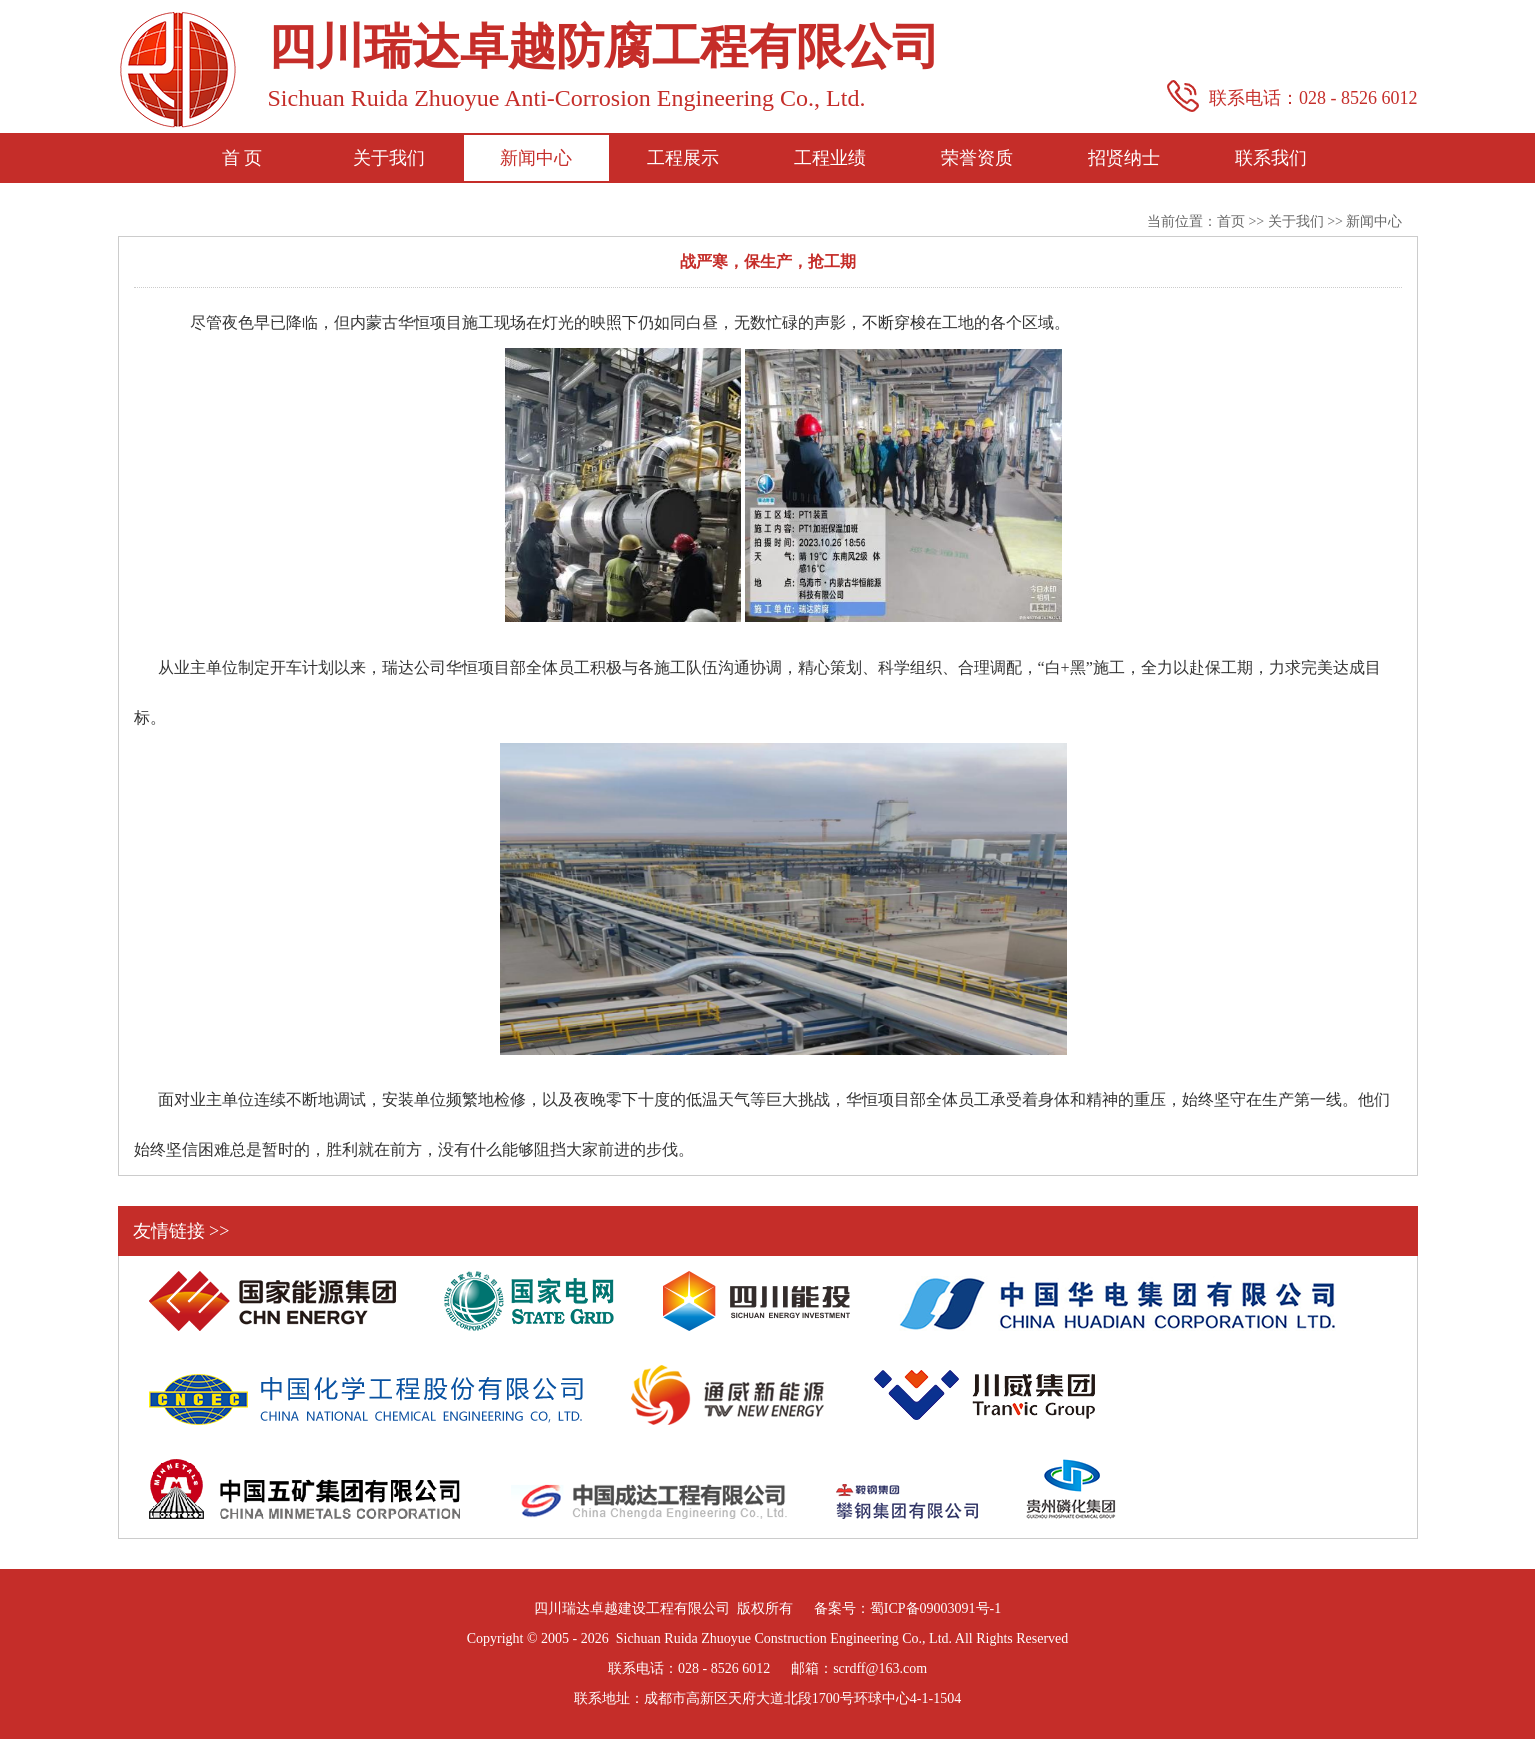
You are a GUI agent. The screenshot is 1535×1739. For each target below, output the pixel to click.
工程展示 (683, 158)
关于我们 (389, 158)
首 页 (242, 158)
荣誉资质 (977, 158)
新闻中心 (536, 158)
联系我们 (1271, 158)
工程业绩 (830, 158)
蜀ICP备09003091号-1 (935, 1608)
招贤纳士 (1124, 158)
